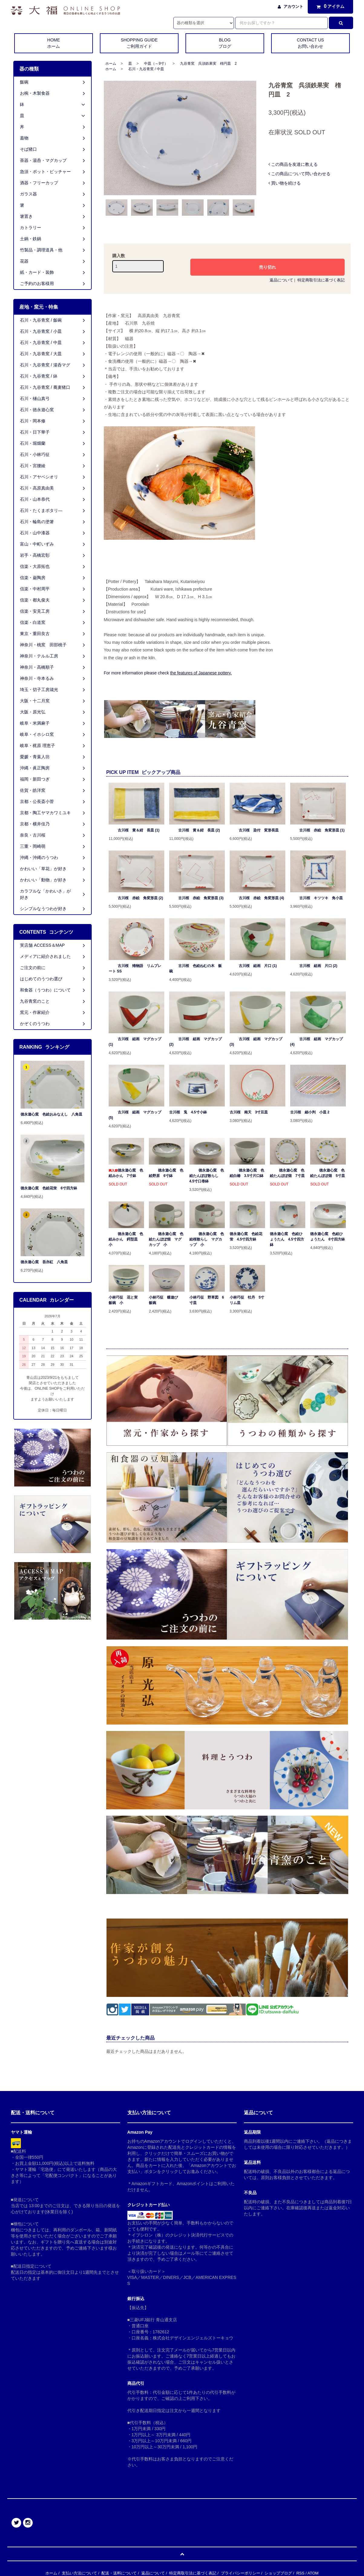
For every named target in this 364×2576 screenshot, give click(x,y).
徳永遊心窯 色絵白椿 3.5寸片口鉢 (247, 1173)
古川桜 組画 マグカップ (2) (195, 1042)
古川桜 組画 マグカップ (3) (256, 1042)
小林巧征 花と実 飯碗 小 (125, 1300)
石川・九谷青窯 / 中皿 (146, 69)
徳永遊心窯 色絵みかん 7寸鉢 (126, 1173)
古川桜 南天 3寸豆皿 (249, 1112)
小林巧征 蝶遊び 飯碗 (165, 1300)
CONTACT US (310, 44)
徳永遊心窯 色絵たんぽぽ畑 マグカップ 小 (166, 1239)
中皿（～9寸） (156, 63)
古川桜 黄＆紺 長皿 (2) (194, 830)
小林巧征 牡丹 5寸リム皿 (247, 1300)
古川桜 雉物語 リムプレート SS (135, 968)
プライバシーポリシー (240, 2573)
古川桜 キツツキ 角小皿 (316, 898)
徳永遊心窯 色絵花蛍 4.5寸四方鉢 (246, 1236)
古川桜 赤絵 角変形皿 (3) (196, 898)
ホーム (110, 63)
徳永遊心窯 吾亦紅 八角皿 (44, 1262)
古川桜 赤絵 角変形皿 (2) (136, 898)
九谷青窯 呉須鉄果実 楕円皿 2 (208, 63)
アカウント (293, 6)
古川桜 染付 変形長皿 (254, 830)
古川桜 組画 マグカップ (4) (316, 1042)
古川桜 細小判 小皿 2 (310, 1112)
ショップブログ (278, 2573)
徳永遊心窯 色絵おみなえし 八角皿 (51, 1114)
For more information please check (168, 672)
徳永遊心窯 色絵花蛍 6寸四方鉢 (49, 1188)
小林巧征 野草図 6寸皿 (206, 1300)
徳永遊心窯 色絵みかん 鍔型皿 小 (126, 1239)
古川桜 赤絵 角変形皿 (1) (317, 830)
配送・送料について (119, 2573)
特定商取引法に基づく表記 (321, 280)
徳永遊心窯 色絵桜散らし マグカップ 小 (206, 1239)
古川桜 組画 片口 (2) (313, 966)
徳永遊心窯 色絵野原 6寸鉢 (166, 1173)
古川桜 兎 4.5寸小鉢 (188, 1112)
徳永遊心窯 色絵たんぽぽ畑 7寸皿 (287, 1173)
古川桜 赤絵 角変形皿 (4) (257, 898)
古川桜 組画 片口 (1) (253, 966)
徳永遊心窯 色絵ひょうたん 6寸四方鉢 (327, 1236)
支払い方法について (79, 2573)
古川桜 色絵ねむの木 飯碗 (195, 968)
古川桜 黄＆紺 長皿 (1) (134, 830)
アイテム (329, 6)
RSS (300, 2573)
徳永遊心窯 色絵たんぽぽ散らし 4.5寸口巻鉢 (206, 1175)
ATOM (312, 2573)
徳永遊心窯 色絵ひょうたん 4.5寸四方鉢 (287, 1239)
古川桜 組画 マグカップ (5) (135, 1115)
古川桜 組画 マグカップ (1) (135, 1042)
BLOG (225, 44)
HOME (53, 44)
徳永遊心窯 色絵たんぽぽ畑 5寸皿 (327, 1173)
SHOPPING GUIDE (139, 44)
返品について (281, 280)
